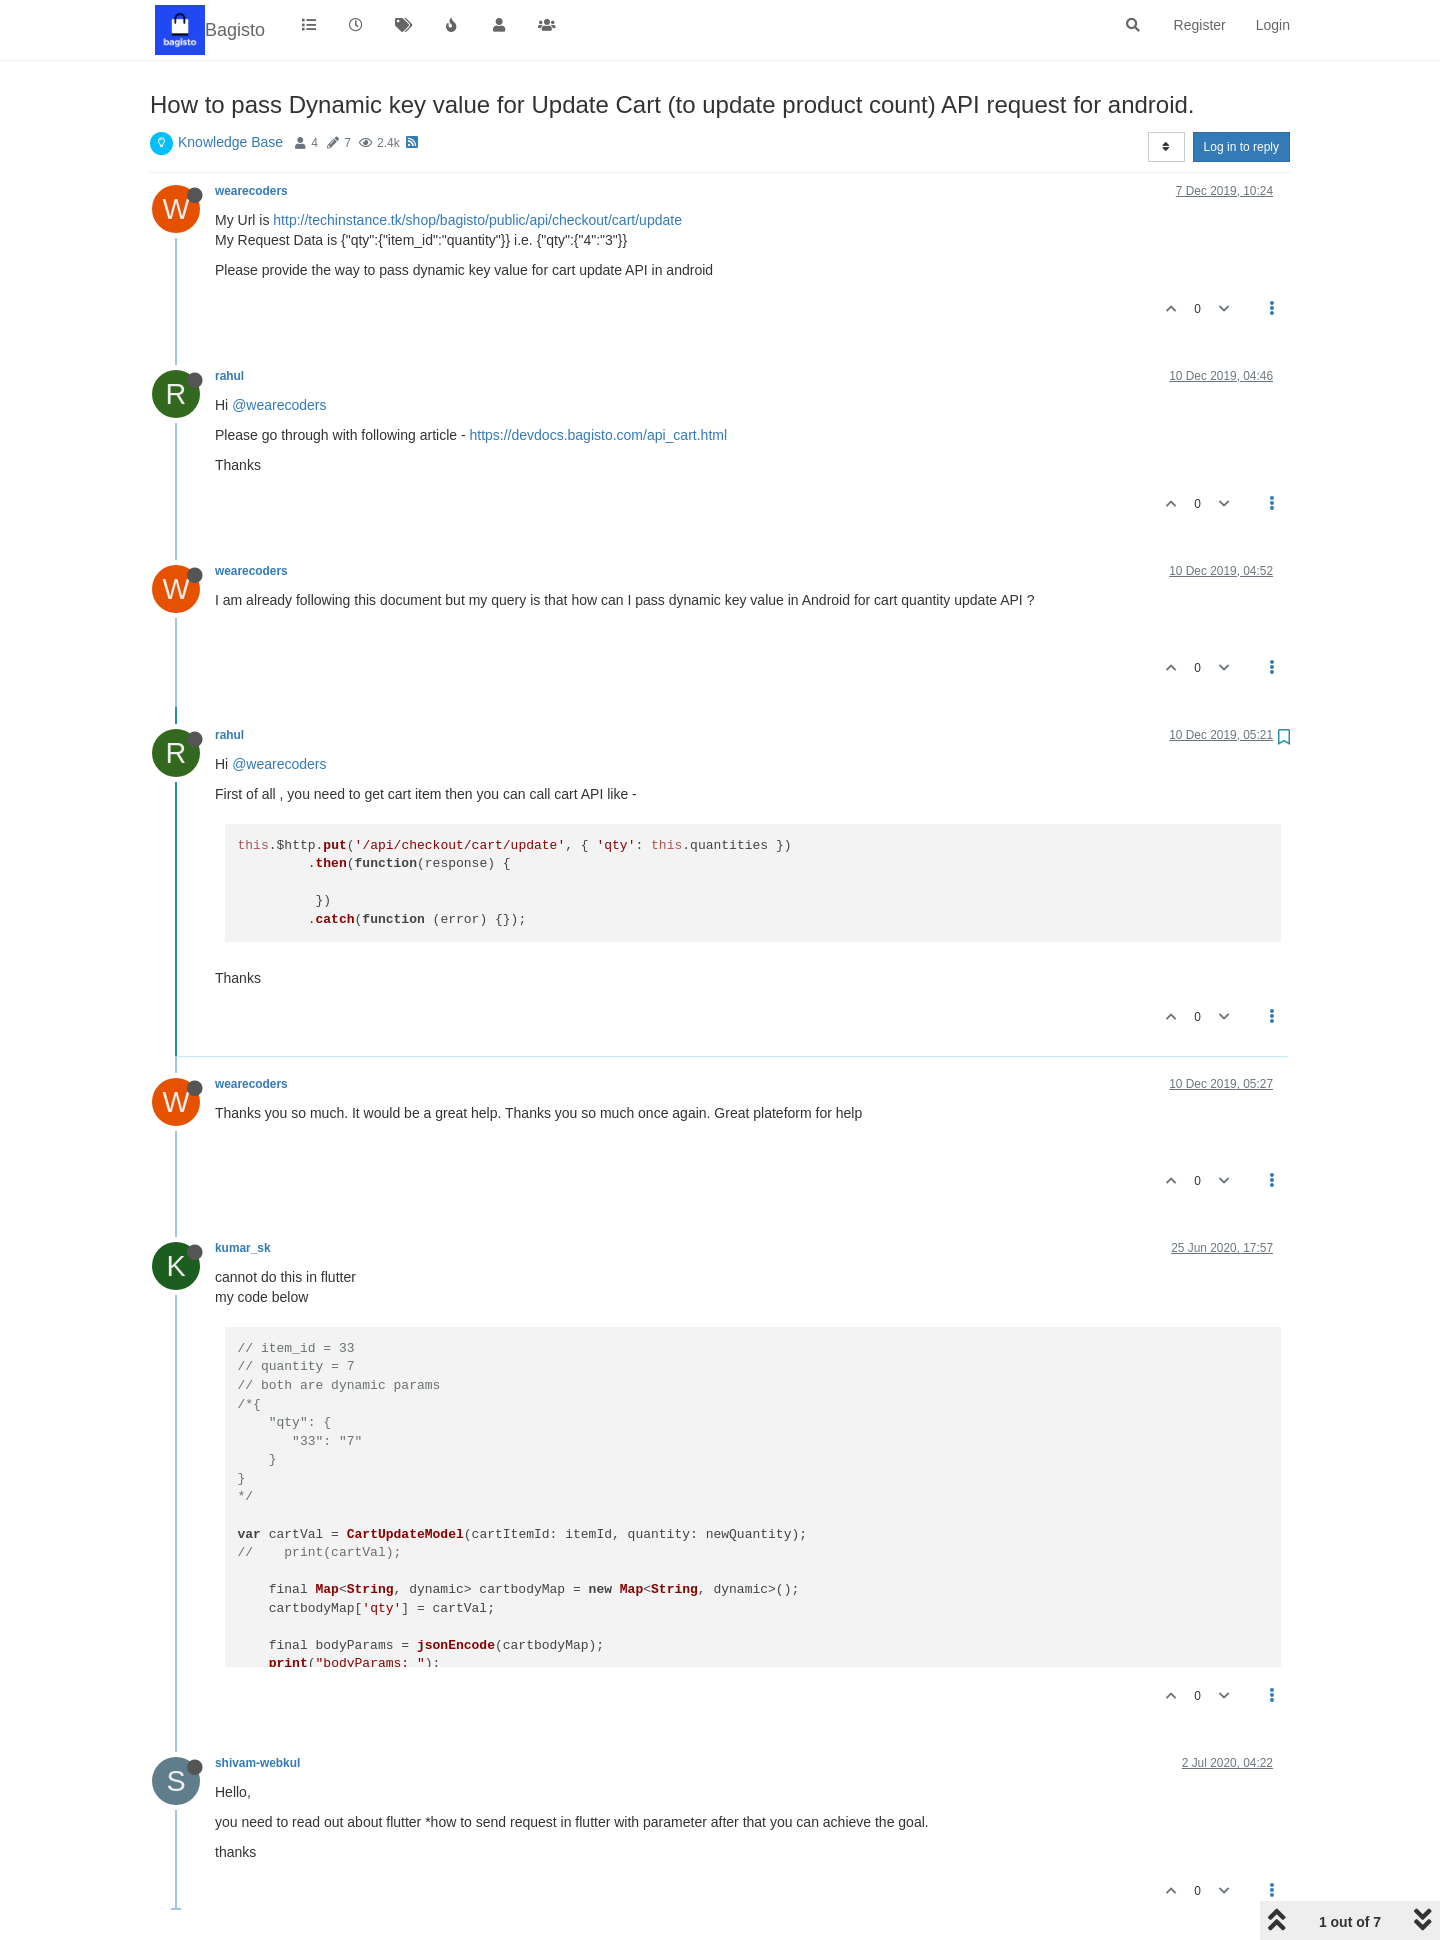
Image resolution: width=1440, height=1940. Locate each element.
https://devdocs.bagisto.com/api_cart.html (598, 435)
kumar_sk (243, 1248)
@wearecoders (279, 405)
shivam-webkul (257, 1763)
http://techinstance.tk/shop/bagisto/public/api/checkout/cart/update (477, 220)
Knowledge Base (230, 142)
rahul (229, 376)
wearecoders (251, 191)
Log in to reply (1241, 147)
